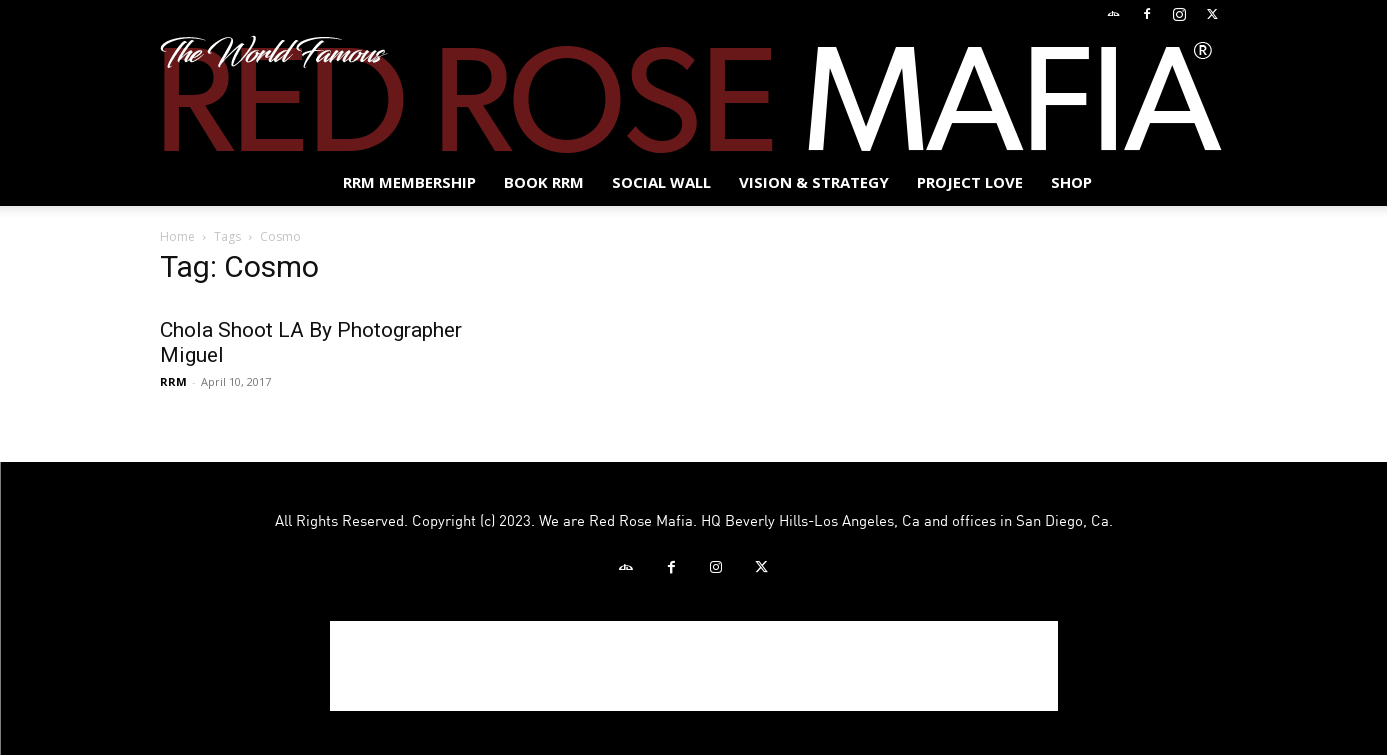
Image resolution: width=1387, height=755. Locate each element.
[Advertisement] (694, 666)
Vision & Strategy (814, 182)
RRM (173, 381)
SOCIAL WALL (661, 182)
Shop (1071, 182)
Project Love (970, 182)
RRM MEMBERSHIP (409, 182)
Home (177, 236)
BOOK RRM (544, 182)
